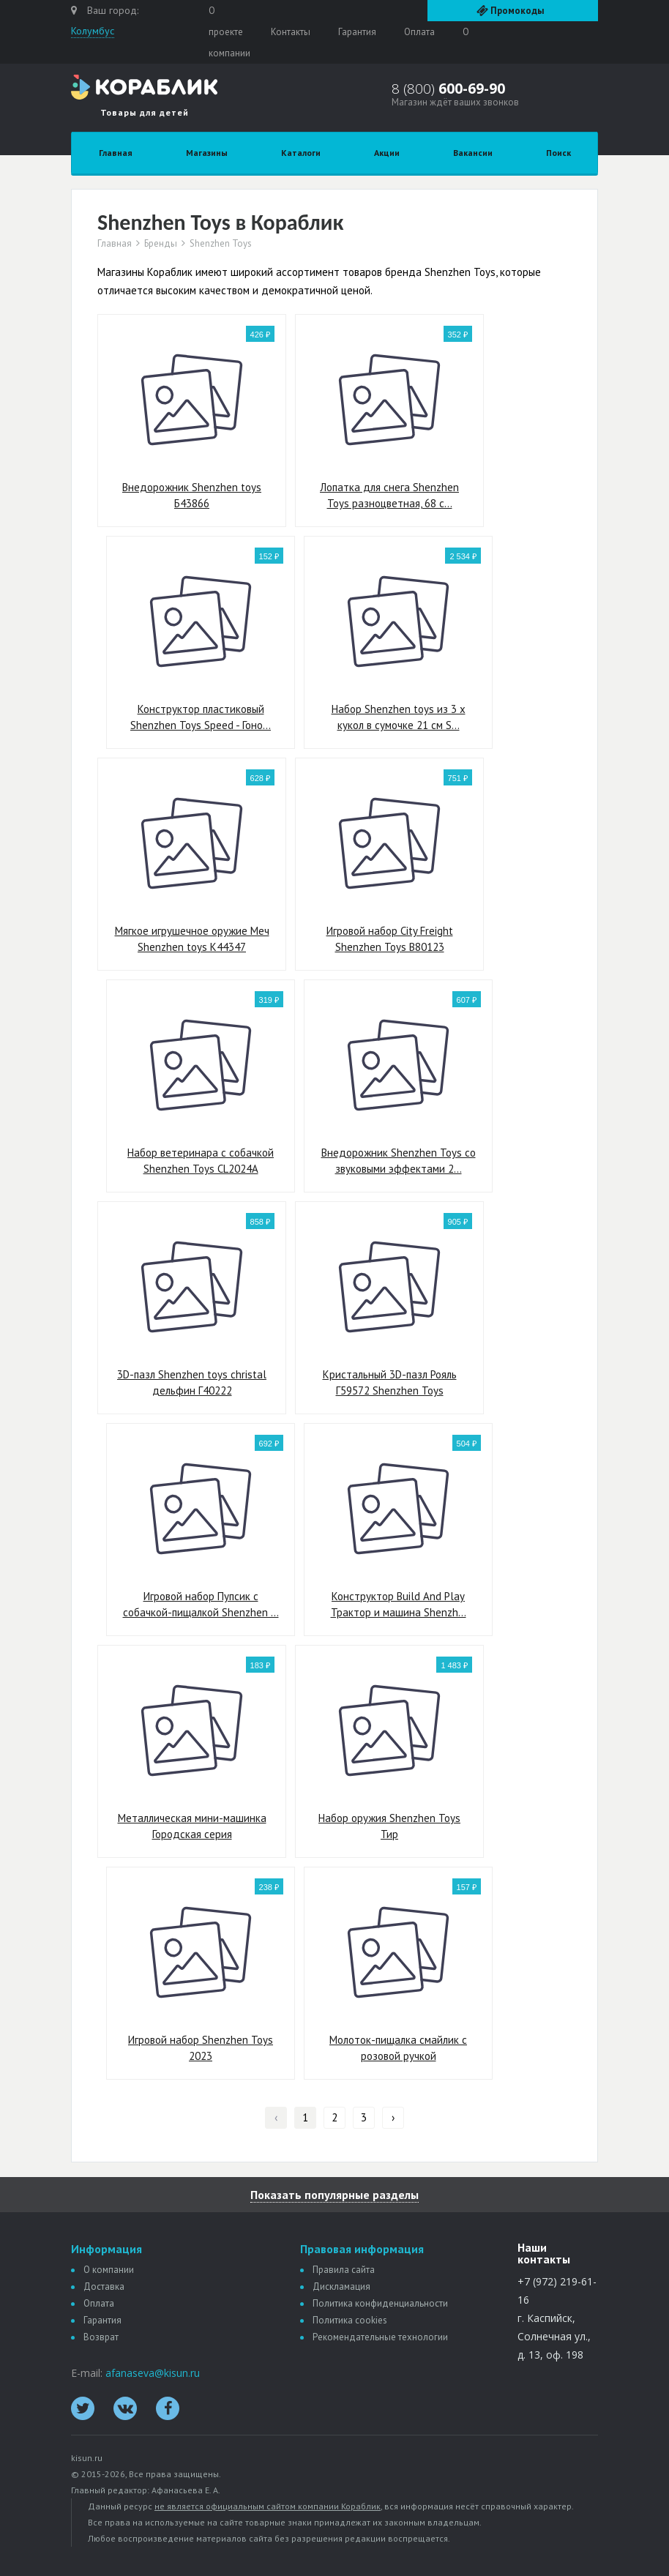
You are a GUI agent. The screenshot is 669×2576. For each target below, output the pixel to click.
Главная (115, 152)
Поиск (558, 152)
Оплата (419, 32)
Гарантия (357, 32)
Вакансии (473, 152)
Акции (387, 152)
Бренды (160, 243)
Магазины (207, 152)
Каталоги (301, 152)
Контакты (290, 32)
